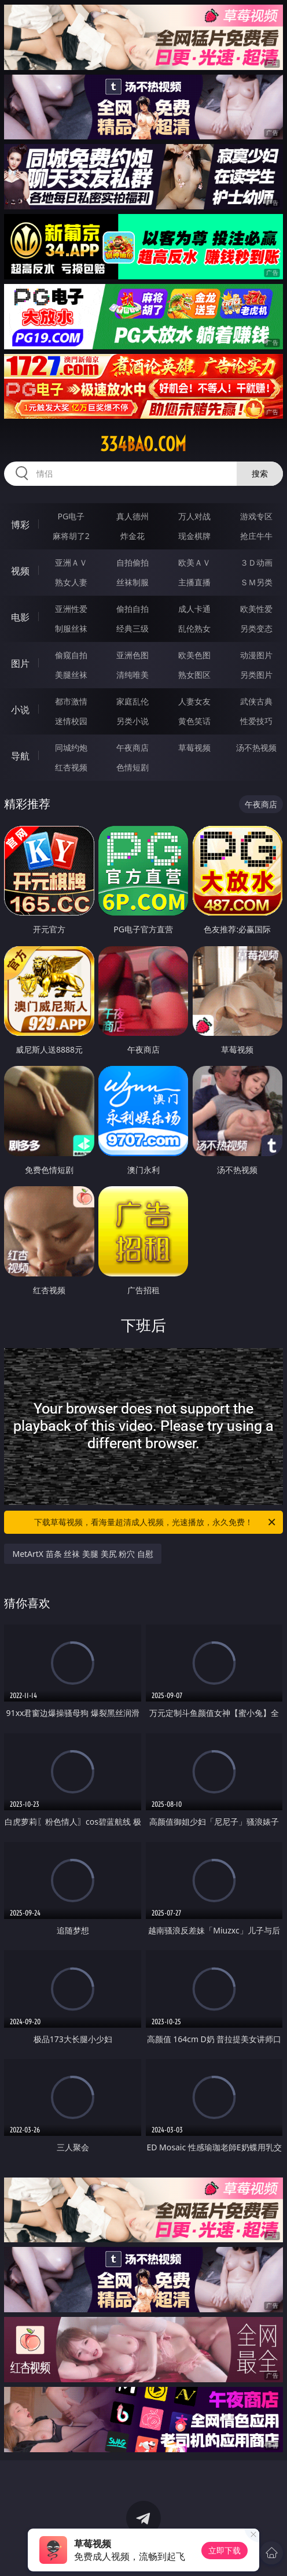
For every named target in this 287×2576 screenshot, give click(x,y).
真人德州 (132, 516)
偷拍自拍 (132, 608)
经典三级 (132, 628)
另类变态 (256, 628)
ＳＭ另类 (256, 582)
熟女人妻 (71, 582)
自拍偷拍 (132, 562)
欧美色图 (194, 654)
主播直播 (194, 582)
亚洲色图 (132, 654)
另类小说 (132, 720)
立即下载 (224, 2550)
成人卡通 (194, 608)
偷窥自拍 (71, 654)
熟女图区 (194, 674)
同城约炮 (71, 747)
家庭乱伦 (132, 701)
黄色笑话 (194, 720)
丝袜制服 (132, 582)
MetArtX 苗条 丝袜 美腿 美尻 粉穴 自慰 (82, 1553)
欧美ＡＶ (194, 562)
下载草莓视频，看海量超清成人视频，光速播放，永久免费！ (155, 1522)
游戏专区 (256, 516)
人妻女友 (194, 701)
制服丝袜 (71, 628)
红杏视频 (71, 767)
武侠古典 (256, 701)
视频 (20, 570)
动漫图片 (256, 654)
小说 (20, 709)
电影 (20, 617)
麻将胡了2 (71, 535)
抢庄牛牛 (256, 535)
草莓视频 (194, 747)
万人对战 (194, 516)
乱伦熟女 (194, 628)
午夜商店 (132, 747)
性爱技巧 (256, 720)
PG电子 (70, 516)
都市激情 (71, 701)
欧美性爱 (256, 608)
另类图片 (256, 674)
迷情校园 (71, 720)
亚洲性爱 (71, 608)
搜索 (260, 473)
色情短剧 (132, 767)
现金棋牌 (194, 535)
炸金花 (132, 535)
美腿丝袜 (71, 674)
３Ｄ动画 (256, 562)
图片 (20, 663)
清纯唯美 (132, 674)
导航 (20, 756)
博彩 (20, 524)
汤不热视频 (256, 747)
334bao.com (143, 444)
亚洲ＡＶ (71, 562)
